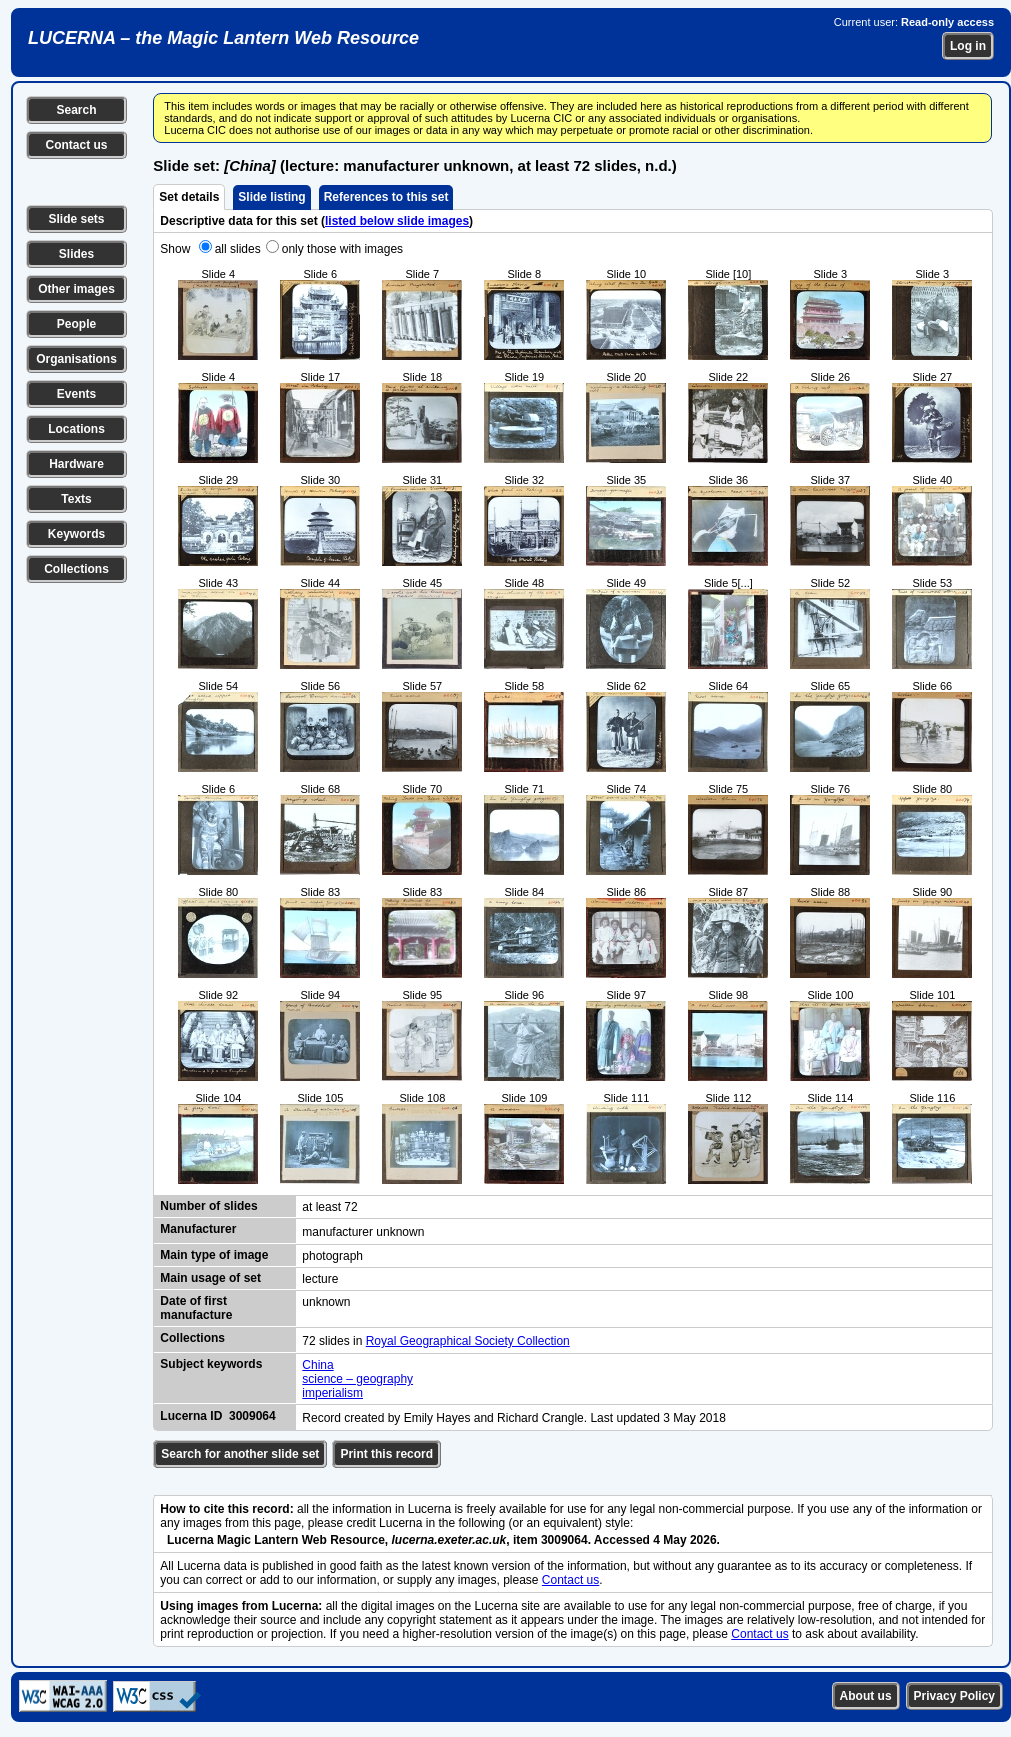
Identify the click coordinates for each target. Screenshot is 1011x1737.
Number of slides (208, 1206)
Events (76, 394)
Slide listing (271, 197)
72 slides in (333, 1341)
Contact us (76, 145)
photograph (332, 1256)
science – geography (357, 1379)
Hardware (76, 464)
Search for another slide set (240, 1454)
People (76, 324)
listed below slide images (397, 221)
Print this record (386, 1454)
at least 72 (329, 1207)
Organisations (76, 359)
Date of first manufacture (196, 1308)
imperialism (332, 1393)
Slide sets (76, 219)
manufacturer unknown (363, 1232)
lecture (320, 1279)
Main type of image (214, 1255)
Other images (76, 289)
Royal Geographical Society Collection (468, 1341)
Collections (76, 569)
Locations (76, 429)
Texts (76, 499)
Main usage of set (210, 1278)
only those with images (342, 249)
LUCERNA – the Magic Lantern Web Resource (223, 38)
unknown (326, 1302)
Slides (76, 254)
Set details (189, 197)
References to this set (386, 197)
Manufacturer (198, 1229)
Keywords (76, 534)
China (317, 1365)
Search (76, 110)
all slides (238, 249)
